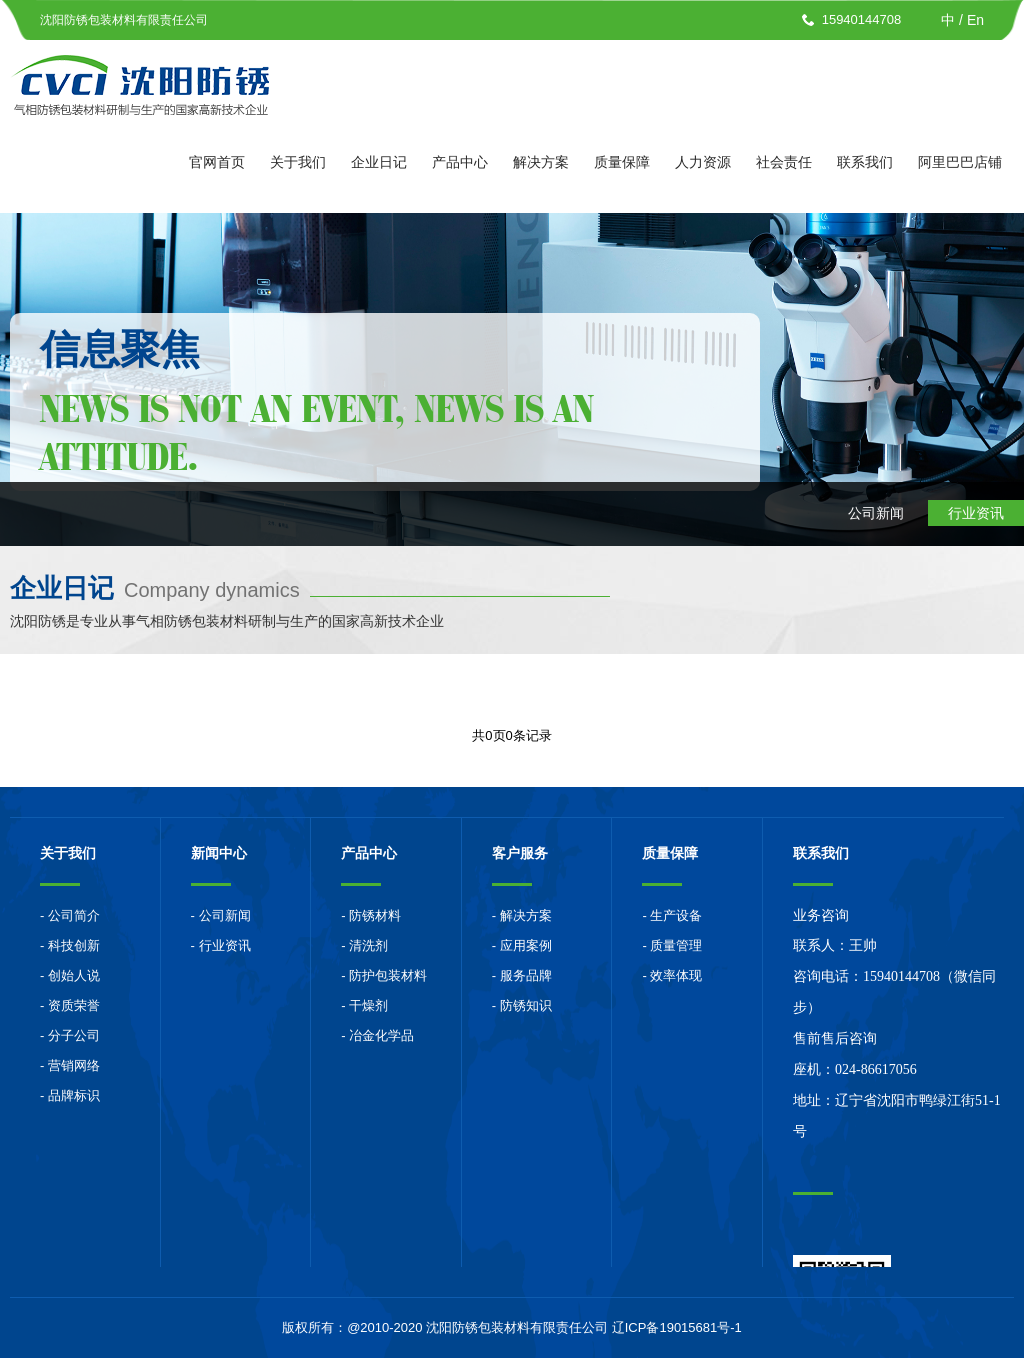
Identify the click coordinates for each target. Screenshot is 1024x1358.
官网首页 (217, 162)
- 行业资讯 (221, 945)
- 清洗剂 (364, 945)
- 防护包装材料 (384, 975)
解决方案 (541, 162)
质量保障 (622, 162)
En (975, 20)
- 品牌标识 (70, 1095)
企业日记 (379, 162)
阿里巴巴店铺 (960, 162)
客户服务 (520, 853)
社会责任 (784, 162)
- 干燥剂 (364, 1005)
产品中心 (460, 162)
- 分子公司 (70, 1035)
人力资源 (703, 162)
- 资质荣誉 (70, 1005)
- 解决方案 (522, 915)
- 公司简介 (70, 915)
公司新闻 (876, 513)
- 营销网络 (70, 1065)
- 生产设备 (672, 915)
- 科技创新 (70, 945)
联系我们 (865, 162)
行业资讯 (976, 513)
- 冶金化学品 (377, 1035)
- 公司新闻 (221, 915)
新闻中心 (219, 853)
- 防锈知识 (522, 1005)
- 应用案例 (522, 945)
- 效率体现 (672, 975)
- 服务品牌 (522, 975)
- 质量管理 (672, 945)
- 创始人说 (70, 975)
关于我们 (298, 162)
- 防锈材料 (371, 915)
